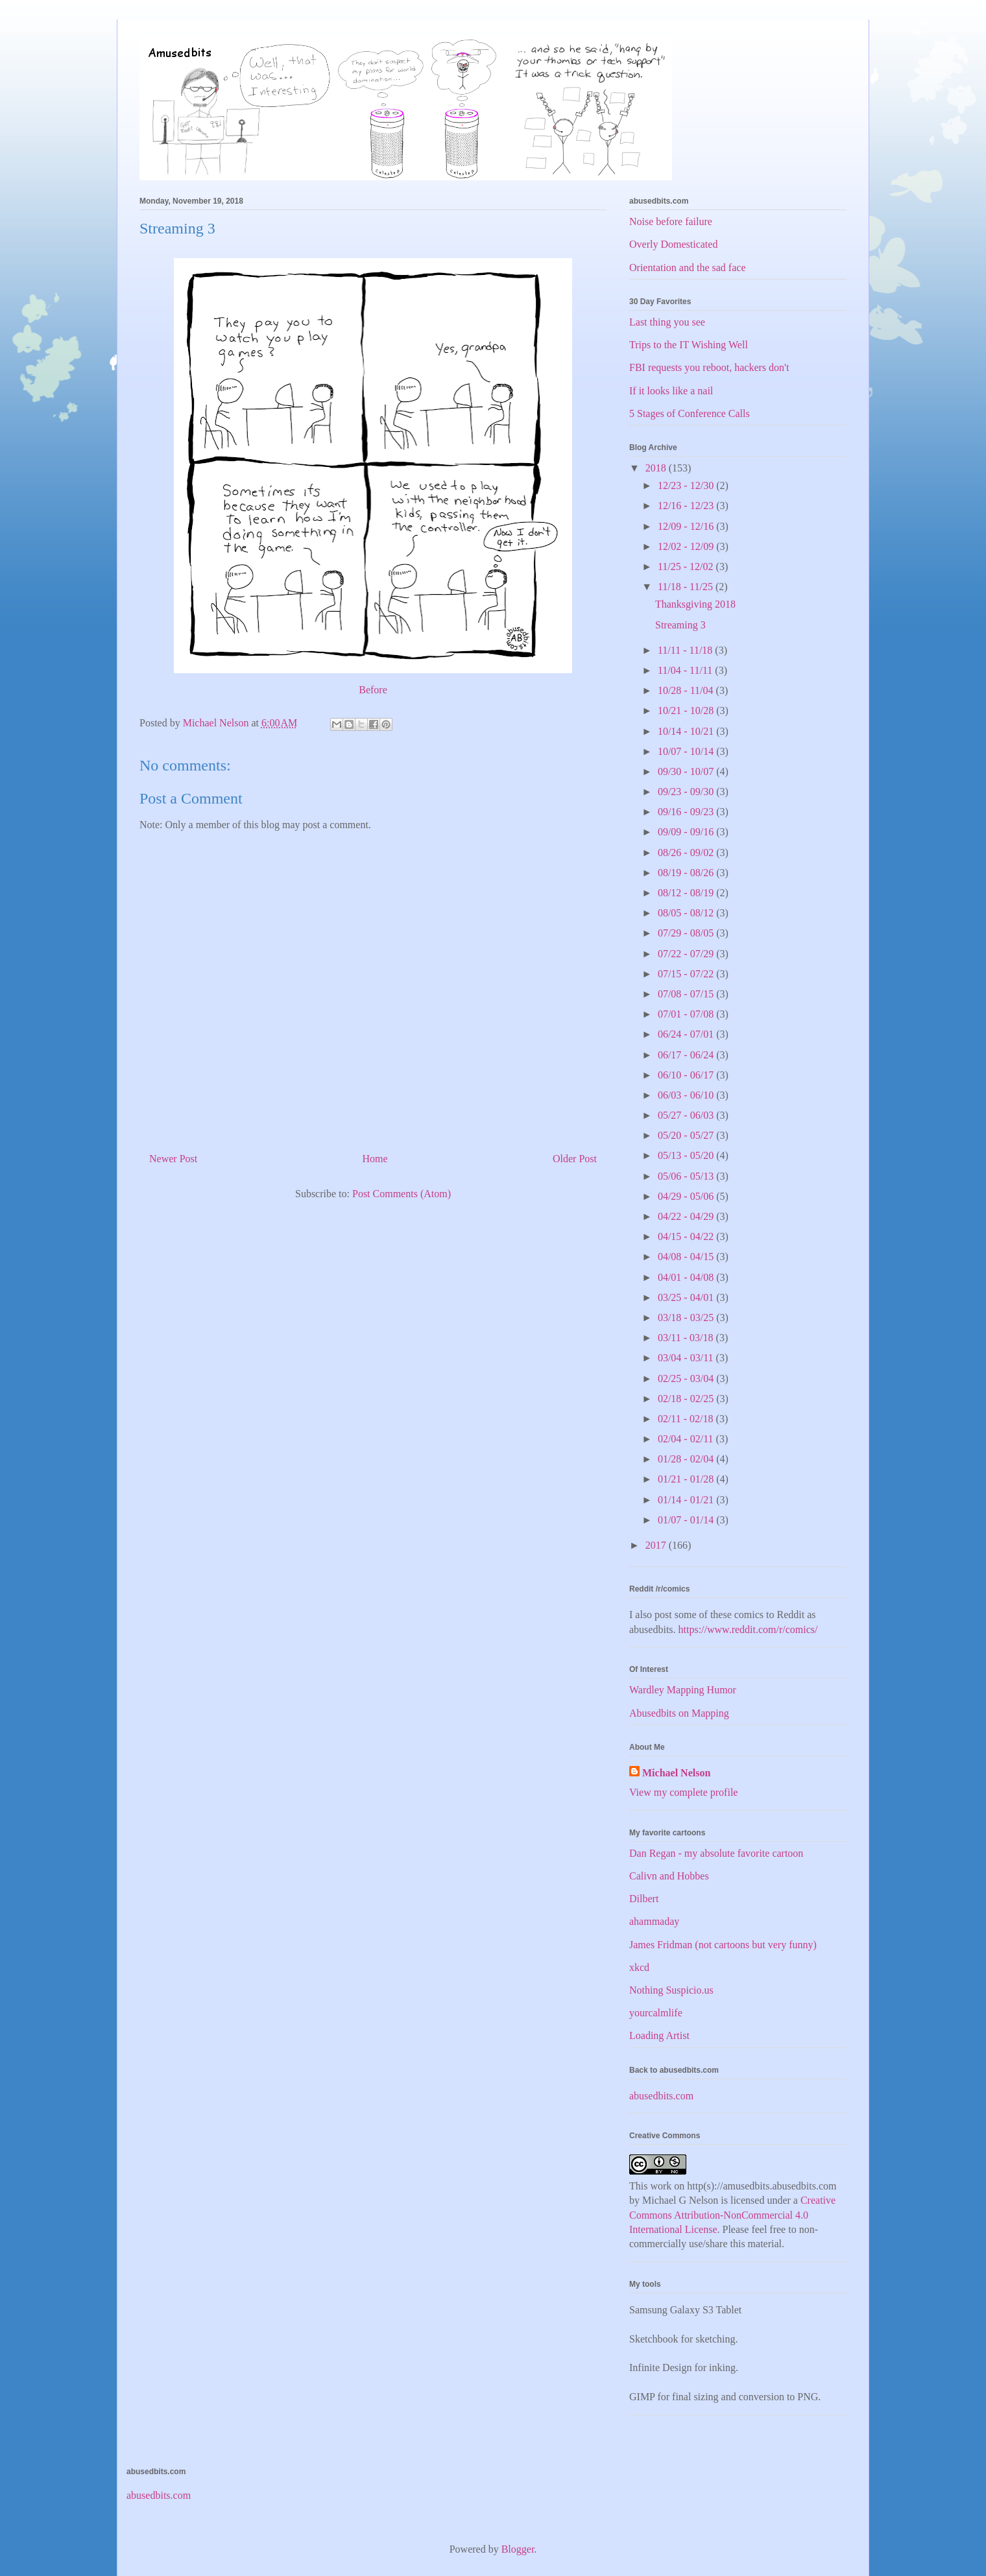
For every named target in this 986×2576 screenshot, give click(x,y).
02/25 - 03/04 (687, 1378)
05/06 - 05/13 (687, 1176)
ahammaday (654, 1921)
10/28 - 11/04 (687, 690)
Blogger (518, 2549)
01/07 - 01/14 (687, 1519)
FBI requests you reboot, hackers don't (709, 367)
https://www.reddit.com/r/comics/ (748, 1629)
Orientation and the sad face (687, 267)
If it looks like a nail (671, 390)
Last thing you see (667, 322)
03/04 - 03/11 (687, 1357)
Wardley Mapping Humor (682, 1689)
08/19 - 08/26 (687, 872)
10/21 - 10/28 (687, 710)
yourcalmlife (655, 2012)
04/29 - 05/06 (687, 1196)
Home (375, 1158)
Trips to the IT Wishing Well (688, 344)
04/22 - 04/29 (687, 1216)
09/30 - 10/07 (687, 771)
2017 (657, 1545)
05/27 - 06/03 (687, 1115)
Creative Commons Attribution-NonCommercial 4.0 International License (732, 2215)
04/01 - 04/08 (687, 1277)
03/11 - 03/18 (687, 1337)
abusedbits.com (661, 2095)
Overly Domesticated (673, 244)
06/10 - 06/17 (687, 1074)
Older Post (575, 1158)
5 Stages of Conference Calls (689, 413)
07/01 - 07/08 (687, 1014)
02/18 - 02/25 (687, 1398)
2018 (657, 467)
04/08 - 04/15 (687, 1256)
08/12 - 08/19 (687, 892)
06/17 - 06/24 (687, 1054)
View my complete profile (683, 1792)
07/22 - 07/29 (687, 953)
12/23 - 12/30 (687, 485)
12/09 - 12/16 (687, 526)
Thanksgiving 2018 (695, 604)
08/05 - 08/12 (687, 912)
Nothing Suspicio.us (671, 1990)
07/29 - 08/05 (687, 932)
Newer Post (173, 1158)
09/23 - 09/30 (687, 791)
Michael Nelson (676, 1772)
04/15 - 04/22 (687, 1236)
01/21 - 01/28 (687, 1479)
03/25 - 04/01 (687, 1297)
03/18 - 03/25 (687, 1317)
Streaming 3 (680, 624)
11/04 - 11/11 (686, 670)
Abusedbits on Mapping (679, 1713)
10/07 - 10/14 (687, 751)
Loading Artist (659, 2035)
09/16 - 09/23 (687, 811)
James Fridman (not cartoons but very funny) (723, 1944)
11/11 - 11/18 (686, 650)
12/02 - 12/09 (687, 546)
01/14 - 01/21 (687, 1499)
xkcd (639, 1967)
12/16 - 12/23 (687, 505)
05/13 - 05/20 (687, 1155)
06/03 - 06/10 (687, 1095)
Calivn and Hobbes (669, 1875)
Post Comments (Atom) (401, 1193)
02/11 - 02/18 (687, 1418)
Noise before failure (670, 221)
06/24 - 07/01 (687, 1034)
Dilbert (643, 1898)
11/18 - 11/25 (686, 586)
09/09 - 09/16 (687, 831)
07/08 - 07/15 (687, 993)
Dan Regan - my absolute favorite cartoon (716, 1853)
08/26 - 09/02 (687, 852)
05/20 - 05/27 (687, 1135)
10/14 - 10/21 (687, 731)
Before (373, 689)
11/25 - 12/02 (687, 566)
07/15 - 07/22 (687, 973)
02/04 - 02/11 (687, 1438)
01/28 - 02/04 (687, 1458)
